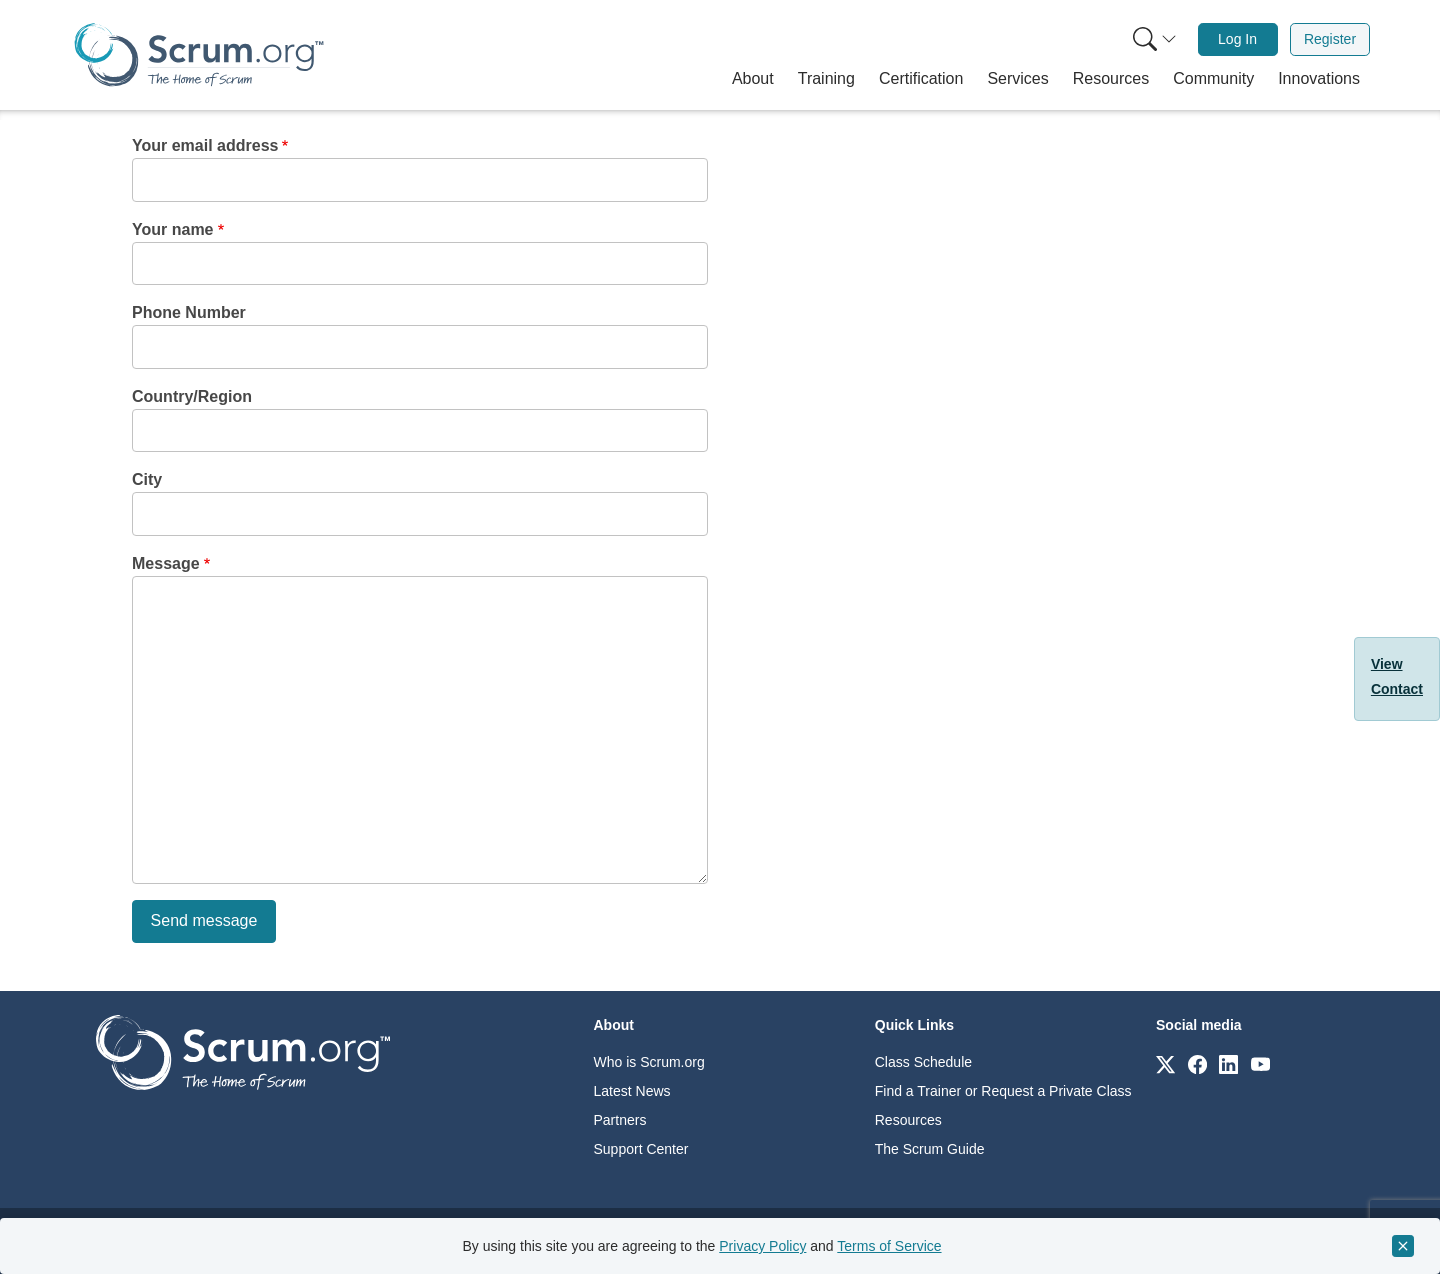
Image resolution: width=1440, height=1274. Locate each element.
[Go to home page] (243, 1051)
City (147, 479)
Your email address (205, 145)
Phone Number (189, 312)
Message (166, 563)
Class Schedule (923, 1062)
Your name (173, 229)
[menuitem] (1153, 39)
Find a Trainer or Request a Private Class (1003, 1091)
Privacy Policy (762, 1246)
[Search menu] (1155, 39)
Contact (1397, 689)
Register (1330, 39)
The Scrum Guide (930, 1149)
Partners (620, 1120)
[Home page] (199, 54)
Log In (1237, 39)
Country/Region (192, 396)
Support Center (641, 1149)
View (1387, 664)
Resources (908, 1120)
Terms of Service (889, 1246)
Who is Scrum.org (649, 1062)
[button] (753, 79)
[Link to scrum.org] (1165, 1063)
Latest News (632, 1091)
